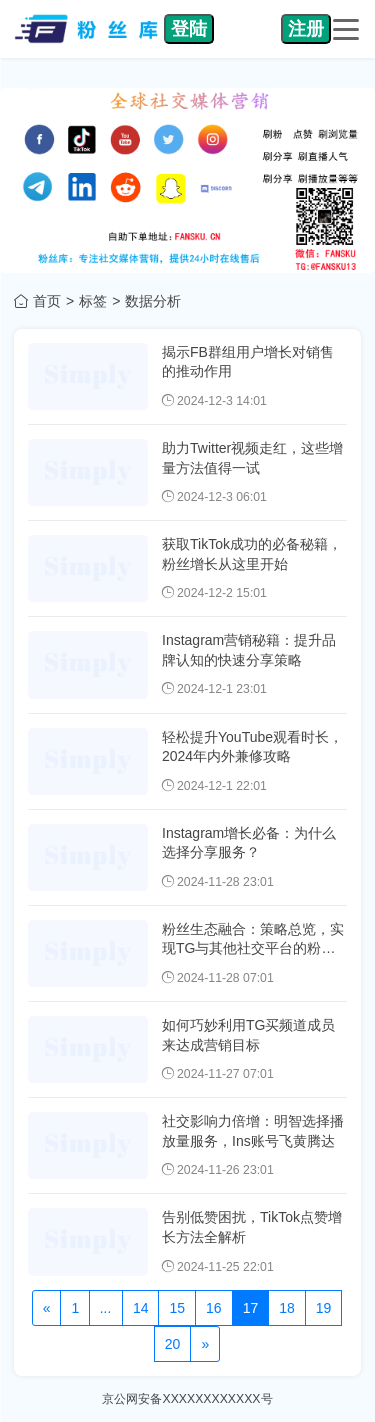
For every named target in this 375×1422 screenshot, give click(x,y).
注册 (306, 29)
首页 (47, 301)
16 (214, 1308)
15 (177, 1308)
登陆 (189, 29)
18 (287, 1308)
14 (141, 1308)
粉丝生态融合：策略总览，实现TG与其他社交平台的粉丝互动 (253, 948)
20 (173, 1344)
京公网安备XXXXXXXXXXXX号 (187, 1399)
